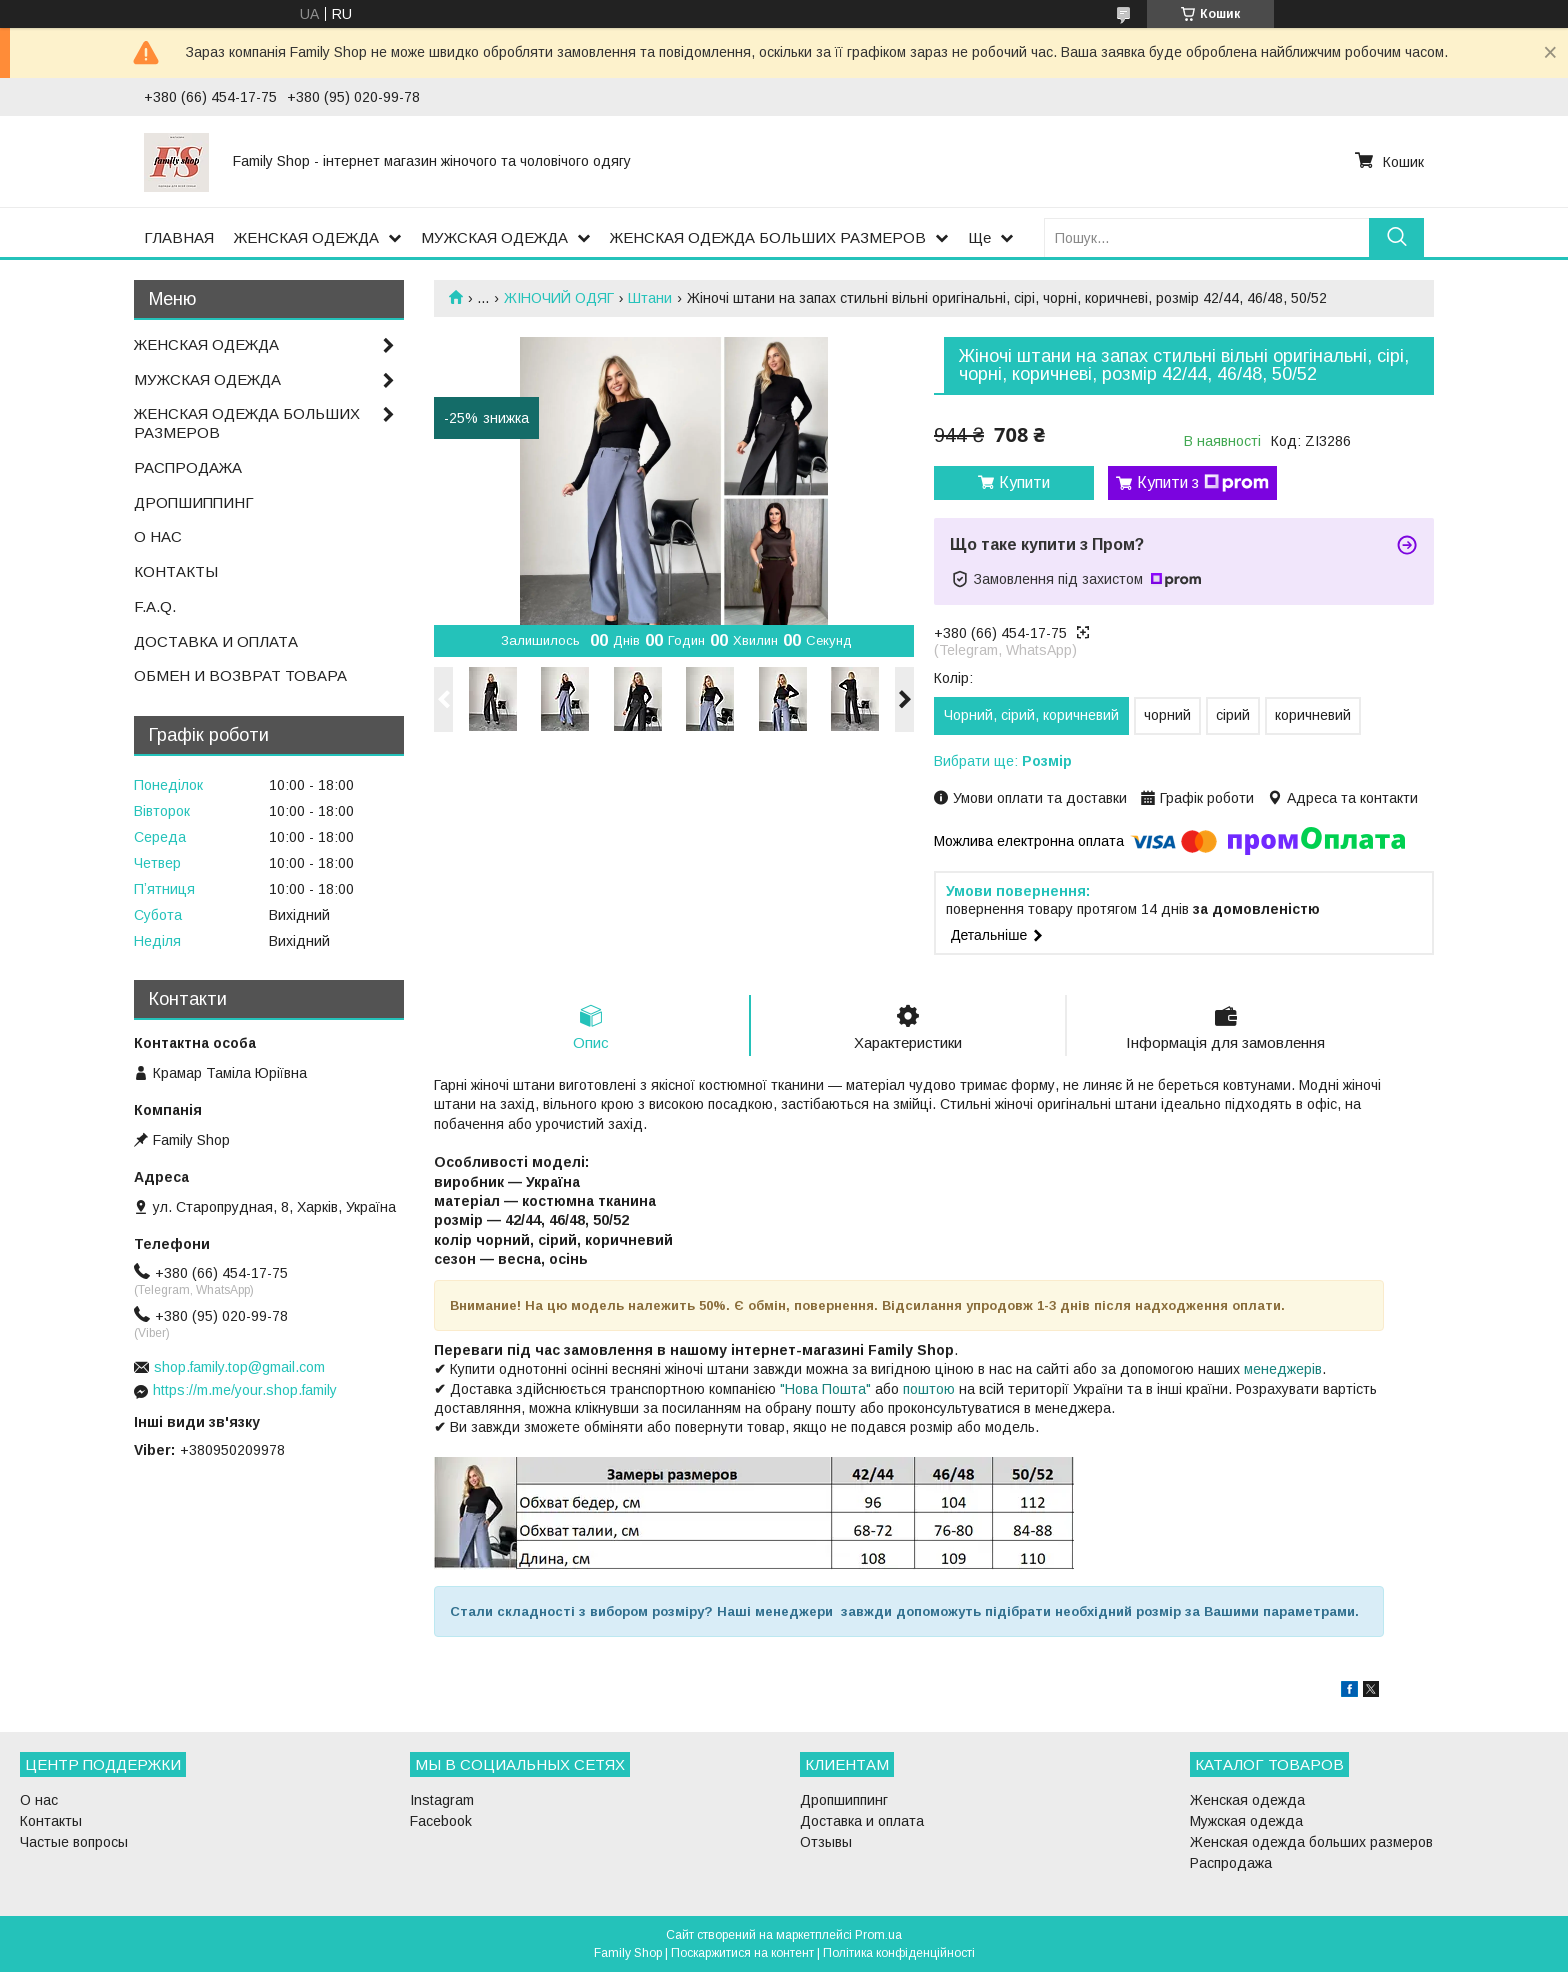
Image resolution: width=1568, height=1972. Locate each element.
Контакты (51, 1821)
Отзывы (826, 1842)
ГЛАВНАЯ (179, 237)
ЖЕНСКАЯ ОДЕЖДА (306, 237)
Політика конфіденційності (899, 1953)
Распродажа (1231, 1863)
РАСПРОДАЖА (188, 467)
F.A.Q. (155, 606)
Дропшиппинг (844, 1800)
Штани (650, 298)
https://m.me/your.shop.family (245, 1390)
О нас (39, 1800)
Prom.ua (878, 1935)
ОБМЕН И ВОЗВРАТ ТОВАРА (240, 675)
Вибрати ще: (1003, 761)
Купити (1024, 482)
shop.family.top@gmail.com (239, 1367)
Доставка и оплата (862, 1821)
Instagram (442, 1800)
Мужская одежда (1246, 1821)
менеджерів (1283, 1369)
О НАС (158, 536)
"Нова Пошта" (825, 1389)
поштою (929, 1389)
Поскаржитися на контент (742, 1953)
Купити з (1203, 483)
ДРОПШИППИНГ (194, 502)
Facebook (441, 1821)
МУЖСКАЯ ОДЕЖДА (494, 237)
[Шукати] (1396, 237)
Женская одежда (1247, 1800)
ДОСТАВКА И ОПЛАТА (216, 641)
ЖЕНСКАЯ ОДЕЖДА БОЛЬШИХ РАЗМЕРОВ (768, 237)
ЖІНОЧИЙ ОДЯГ (559, 298)
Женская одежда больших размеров (1311, 1842)
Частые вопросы (74, 1842)
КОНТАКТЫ (176, 571)
